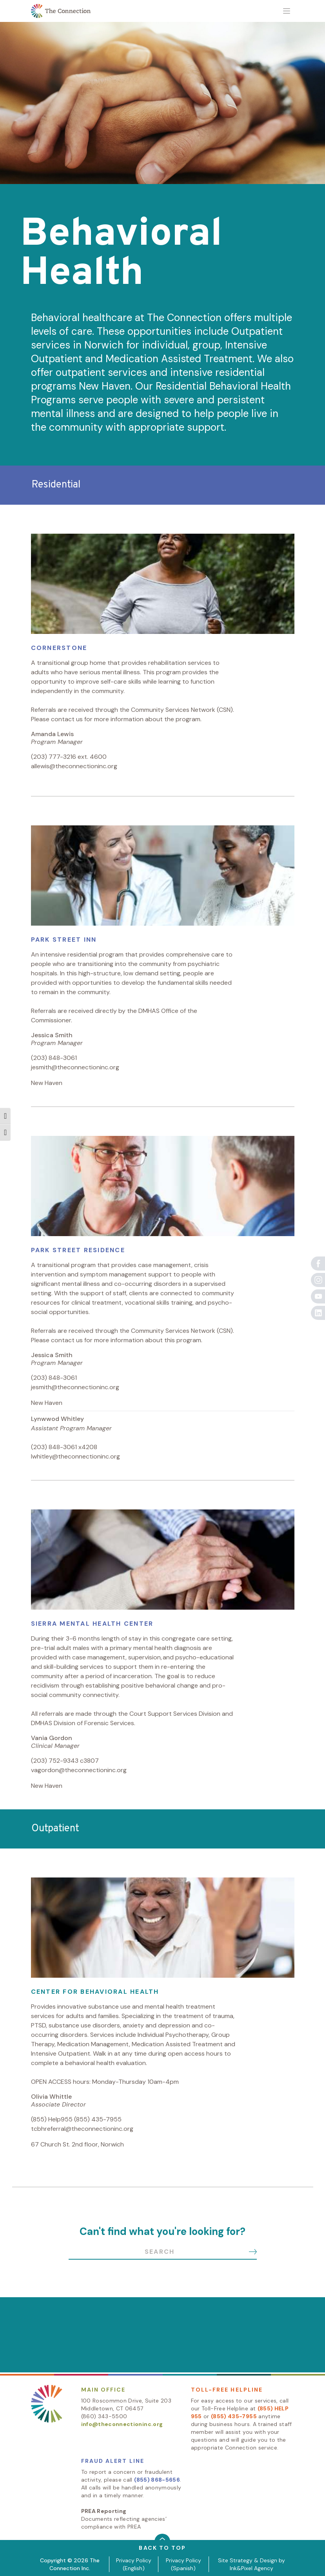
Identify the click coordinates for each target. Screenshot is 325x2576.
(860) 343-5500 (104, 2416)
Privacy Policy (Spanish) (183, 2564)
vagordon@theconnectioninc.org (79, 1770)
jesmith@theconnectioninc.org (75, 1067)
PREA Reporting (104, 2511)
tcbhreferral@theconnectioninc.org (82, 2129)
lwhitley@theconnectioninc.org (75, 1456)
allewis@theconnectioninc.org (74, 766)
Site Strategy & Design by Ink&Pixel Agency (251, 2564)
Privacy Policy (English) (133, 2564)
